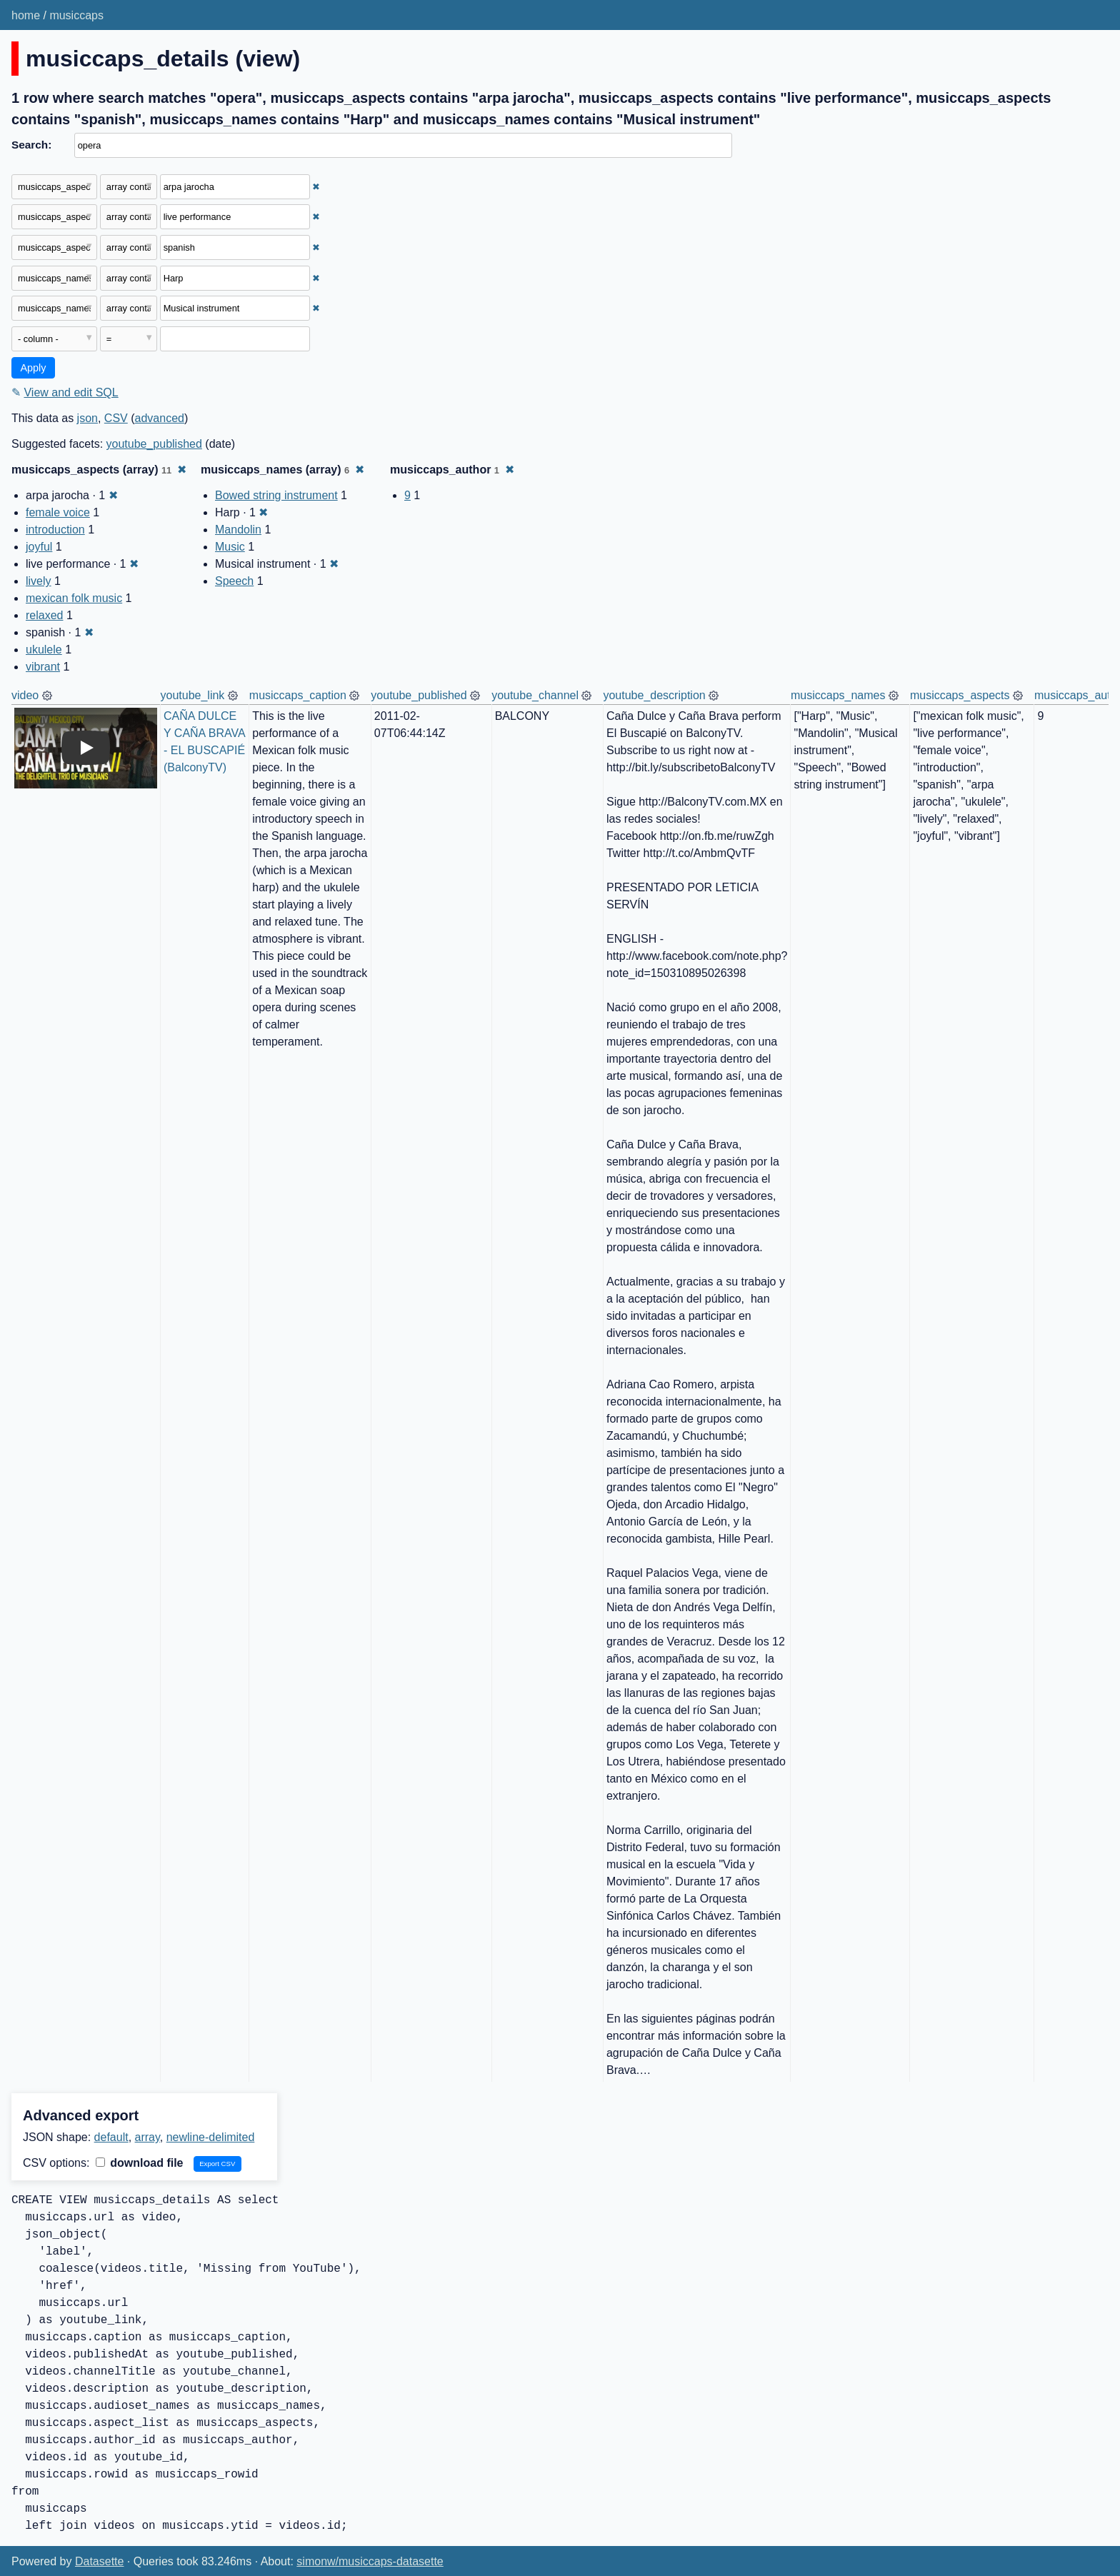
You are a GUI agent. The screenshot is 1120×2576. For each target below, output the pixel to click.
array (147, 2137)
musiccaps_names (838, 695)
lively (38, 581)
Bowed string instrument (276, 495)
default (111, 2137)
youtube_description (654, 695)
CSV (116, 418)
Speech (234, 581)
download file (140, 2163)
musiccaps (76, 15)
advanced (159, 418)
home (25, 15)
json (87, 418)
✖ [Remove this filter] (316, 186)
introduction (55, 529)
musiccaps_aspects (960, 695)
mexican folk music (74, 598)
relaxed (44, 615)
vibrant (43, 667)
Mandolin (238, 529)
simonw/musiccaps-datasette (369, 2561)
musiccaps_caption (297, 695)
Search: (31, 145)
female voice (58, 512)
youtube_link (193, 695)
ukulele (44, 649)
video (25, 695)
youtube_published (154, 444)
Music (230, 547)
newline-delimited (210, 2137)
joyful (39, 547)
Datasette (99, 2561)
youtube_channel (535, 695)
